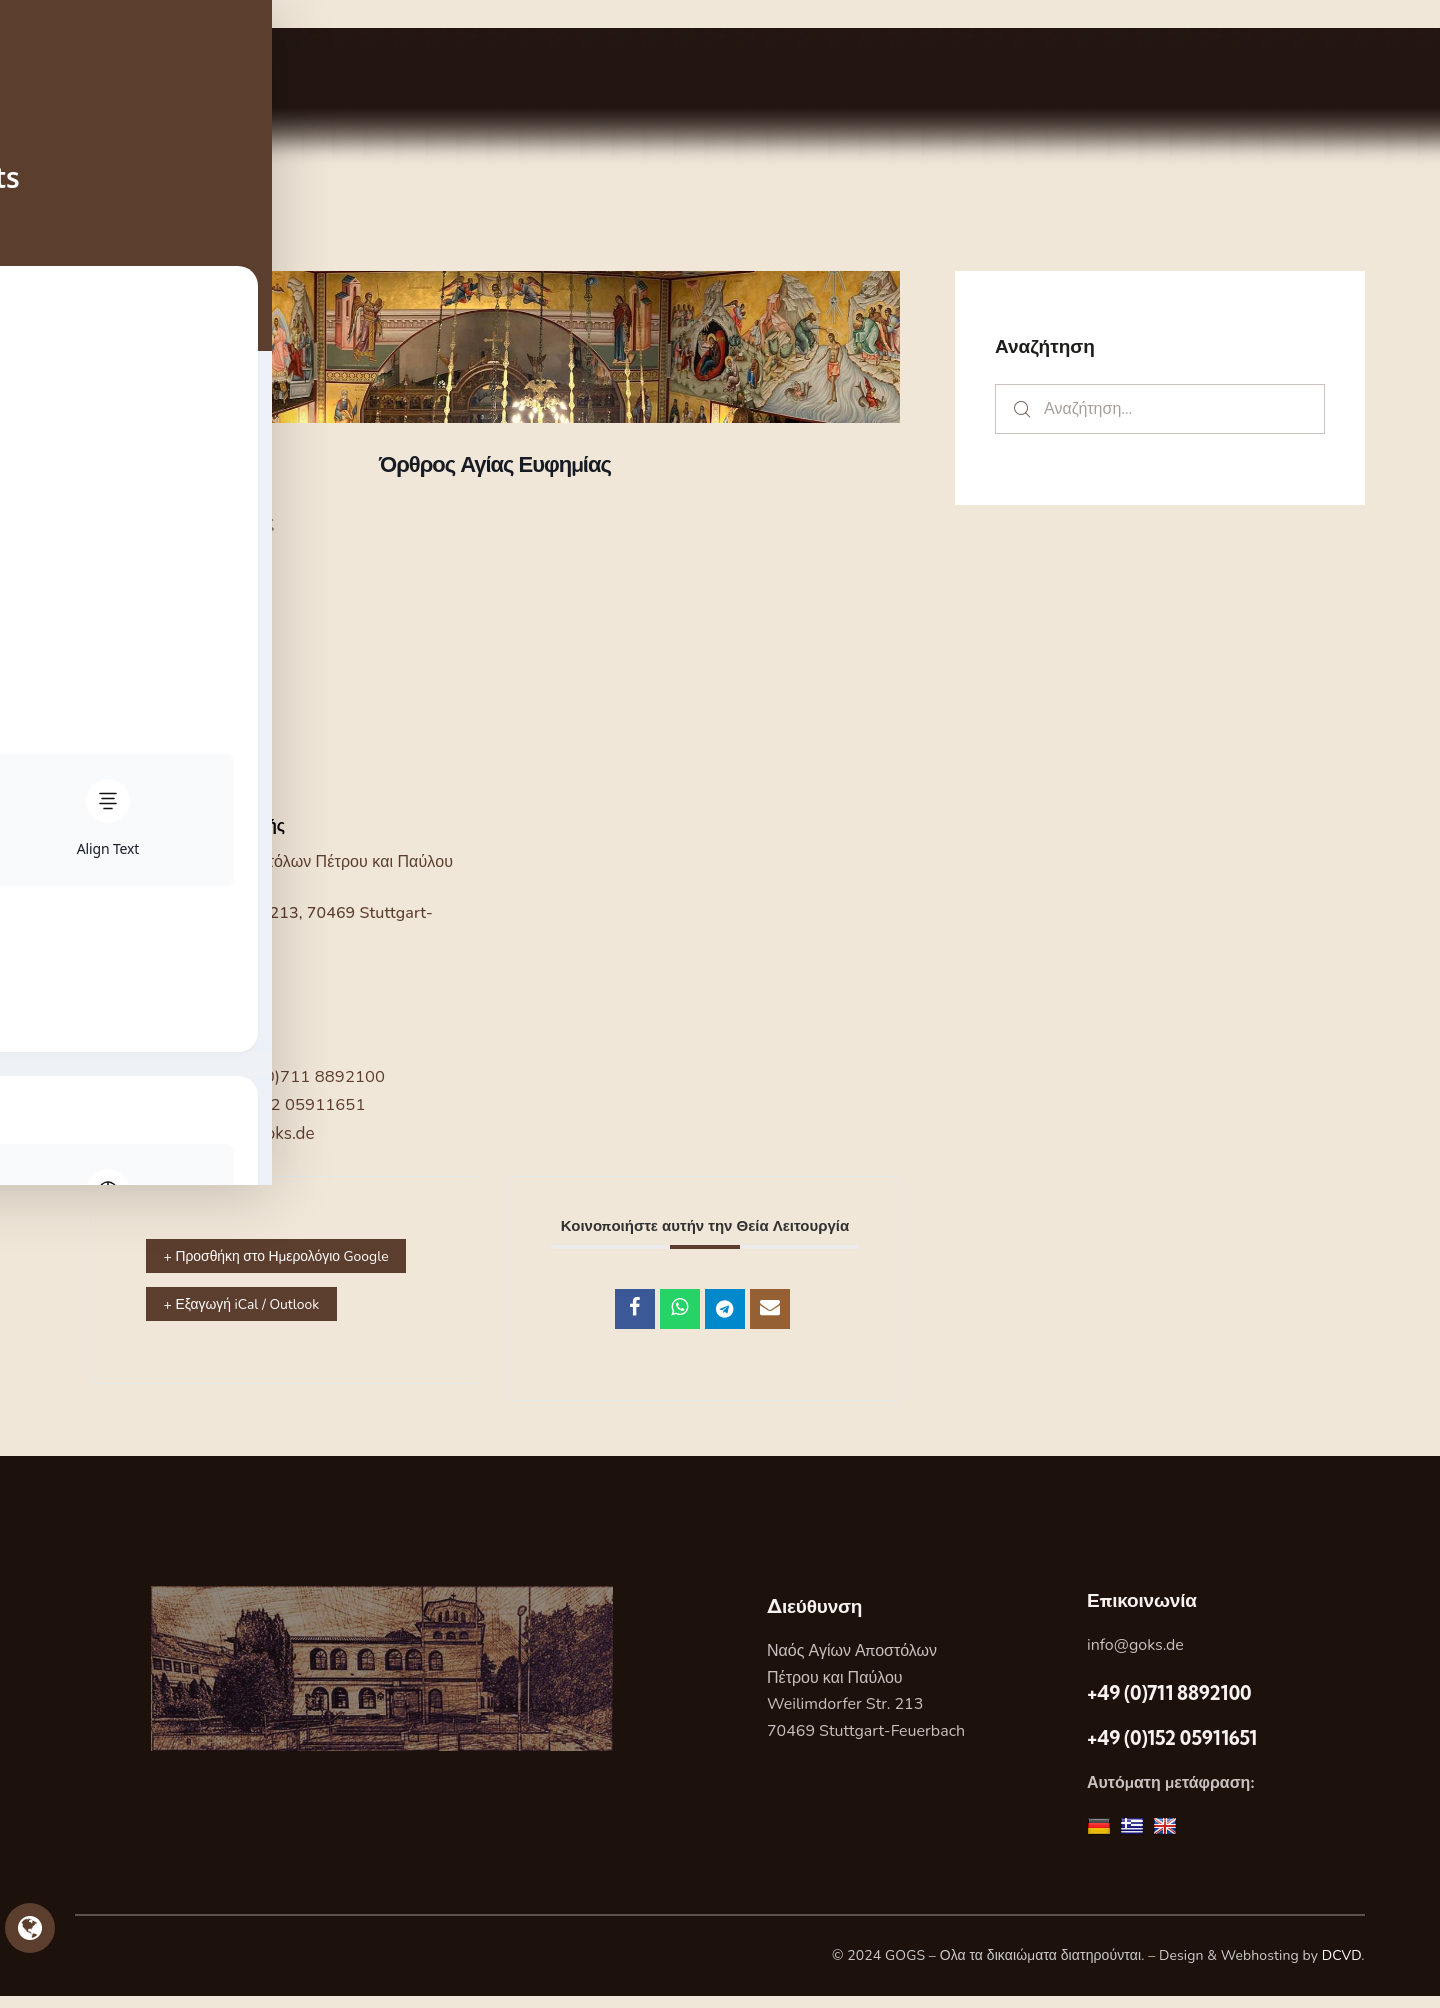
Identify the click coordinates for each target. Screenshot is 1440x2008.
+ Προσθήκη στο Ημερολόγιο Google (255, 1270)
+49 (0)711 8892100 (307, 1076)
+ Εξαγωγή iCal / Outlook (258, 1333)
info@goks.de (1135, 1657)
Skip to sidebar (57, 13)
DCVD (1342, 1967)
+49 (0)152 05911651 (282, 1104)
